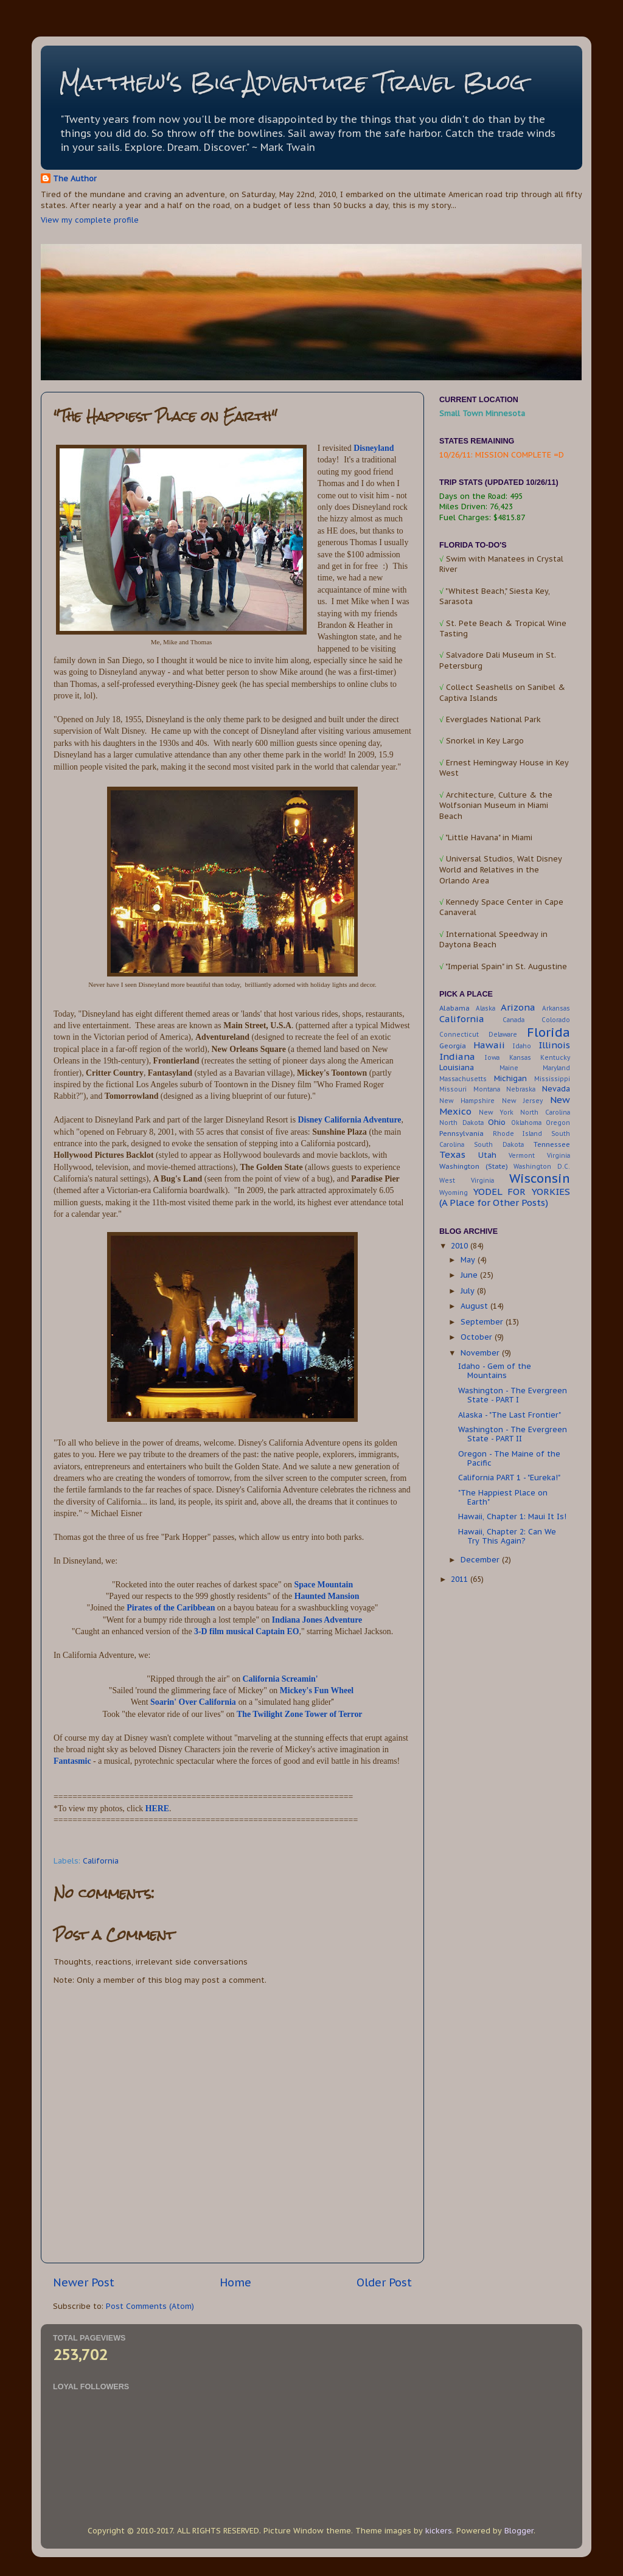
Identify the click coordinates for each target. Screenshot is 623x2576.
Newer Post (83, 2282)
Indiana (457, 1056)
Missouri (453, 1089)
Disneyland (373, 448)
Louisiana (456, 1067)
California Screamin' (280, 1678)
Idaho (522, 1046)
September (483, 1321)
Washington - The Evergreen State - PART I (512, 1394)
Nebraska (520, 1089)
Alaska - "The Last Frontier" (509, 1414)
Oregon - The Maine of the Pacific (509, 1458)
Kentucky (555, 1058)
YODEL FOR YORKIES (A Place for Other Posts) (504, 1197)
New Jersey (522, 1101)
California (101, 1860)
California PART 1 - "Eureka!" (509, 1477)
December (481, 1559)
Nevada (556, 1088)
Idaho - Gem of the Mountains (494, 1370)
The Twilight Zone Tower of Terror (300, 1714)
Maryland (556, 1068)
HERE (157, 1808)
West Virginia (466, 1181)
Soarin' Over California (193, 1702)
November (481, 1352)
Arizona (518, 1007)
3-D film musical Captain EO (246, 1631)
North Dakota (461, 1123)
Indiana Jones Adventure (317, 1619)
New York (496, 1112)
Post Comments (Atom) (150, 2306)
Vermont (522, 1156)
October (478, 1337)
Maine (508, 1068)
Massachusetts (463, 1079)
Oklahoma (526, 1123)
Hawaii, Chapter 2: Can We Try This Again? (507, 1535)
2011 (460, 1579)
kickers (438, 2530)
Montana (486, 1089)
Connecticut (459, 1035)
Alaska (485, 1008)
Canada (513, 1020)
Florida (548, 1032)
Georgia (452, 1045)
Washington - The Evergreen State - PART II (512, 1433)
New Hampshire (467, 1101)
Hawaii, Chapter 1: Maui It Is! (512, 1516)
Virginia (558, 1156)
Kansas (520, 1058)
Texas (452, 1154)
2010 (460, 1245)
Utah (487, 1155)
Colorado (555, 1020)
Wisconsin (539, 1178)
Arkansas (556, 1008)
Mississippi (552, 1079)
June (470, 1274)
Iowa (492, 1058)
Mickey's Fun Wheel (316, 1690)
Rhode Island (518, 1134)
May (469, 1259)
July (469, 1290)
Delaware (503, 1035)
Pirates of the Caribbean (171, 1607)
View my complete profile (90, 220)
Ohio (497, 1122)
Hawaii (489, 1045)
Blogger (519, 2530)
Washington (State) (473, 1166)
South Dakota (499, 1145)
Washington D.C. (541, 1167)
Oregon (558, 1123)
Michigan (510, 1078)
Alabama (454, 1007)
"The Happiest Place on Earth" (503, 1497)
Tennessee (552, 1144)
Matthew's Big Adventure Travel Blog (292, 82)
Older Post (384, 2282)
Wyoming (453, 1193)
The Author (75, 178)
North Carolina (545, 1112)
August (475, 1306)
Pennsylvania (461, 1133)
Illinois (554, 1045)
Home (235, 2282)
